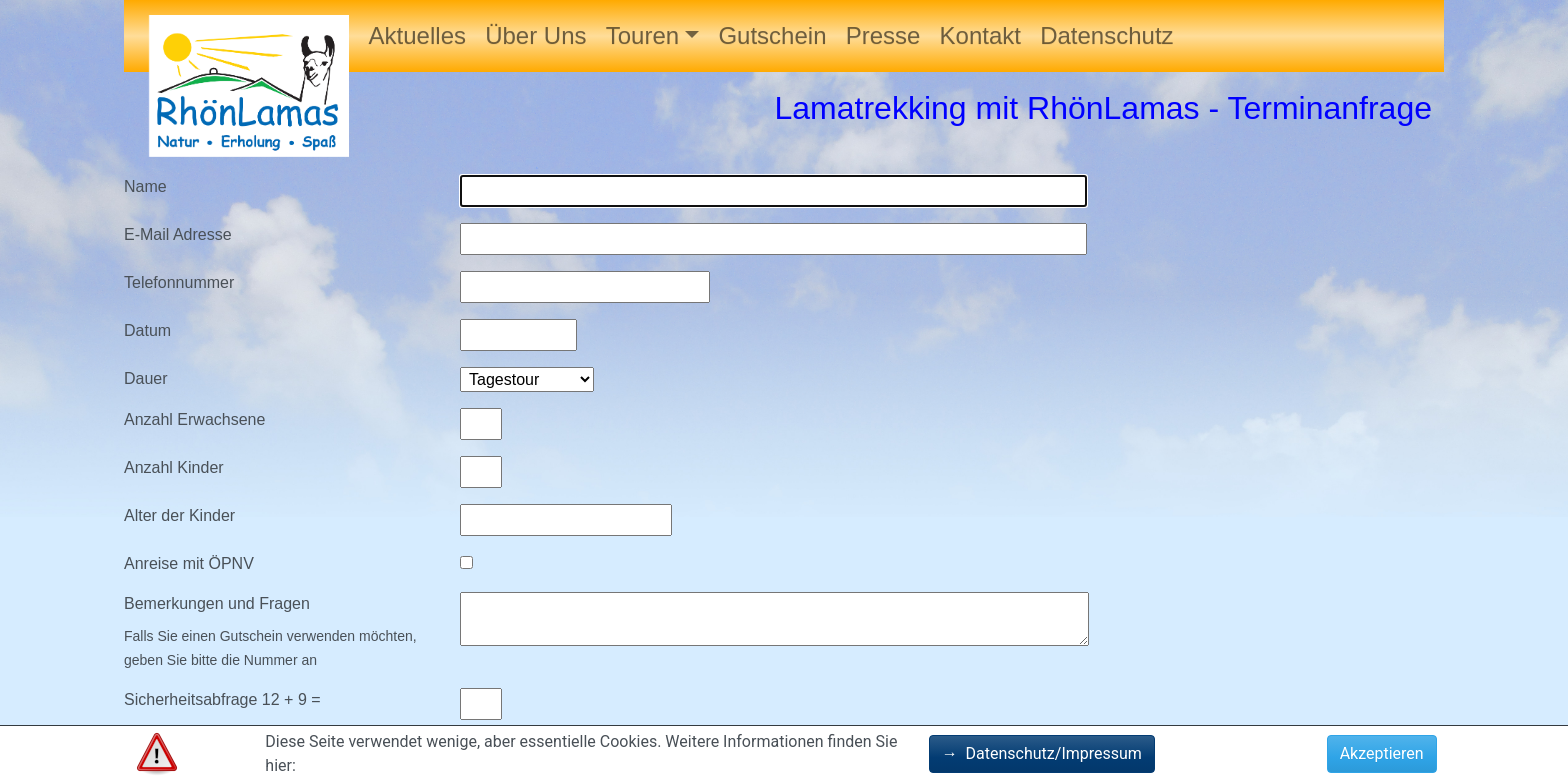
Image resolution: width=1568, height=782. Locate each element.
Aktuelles (417, 35)
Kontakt (980, 35)
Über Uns (535, 35)
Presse (883, 35)
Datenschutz (1106, 35)
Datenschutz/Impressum (1042, 753)
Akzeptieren (1382, 753)
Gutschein (772, 35)
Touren (642, 35)
